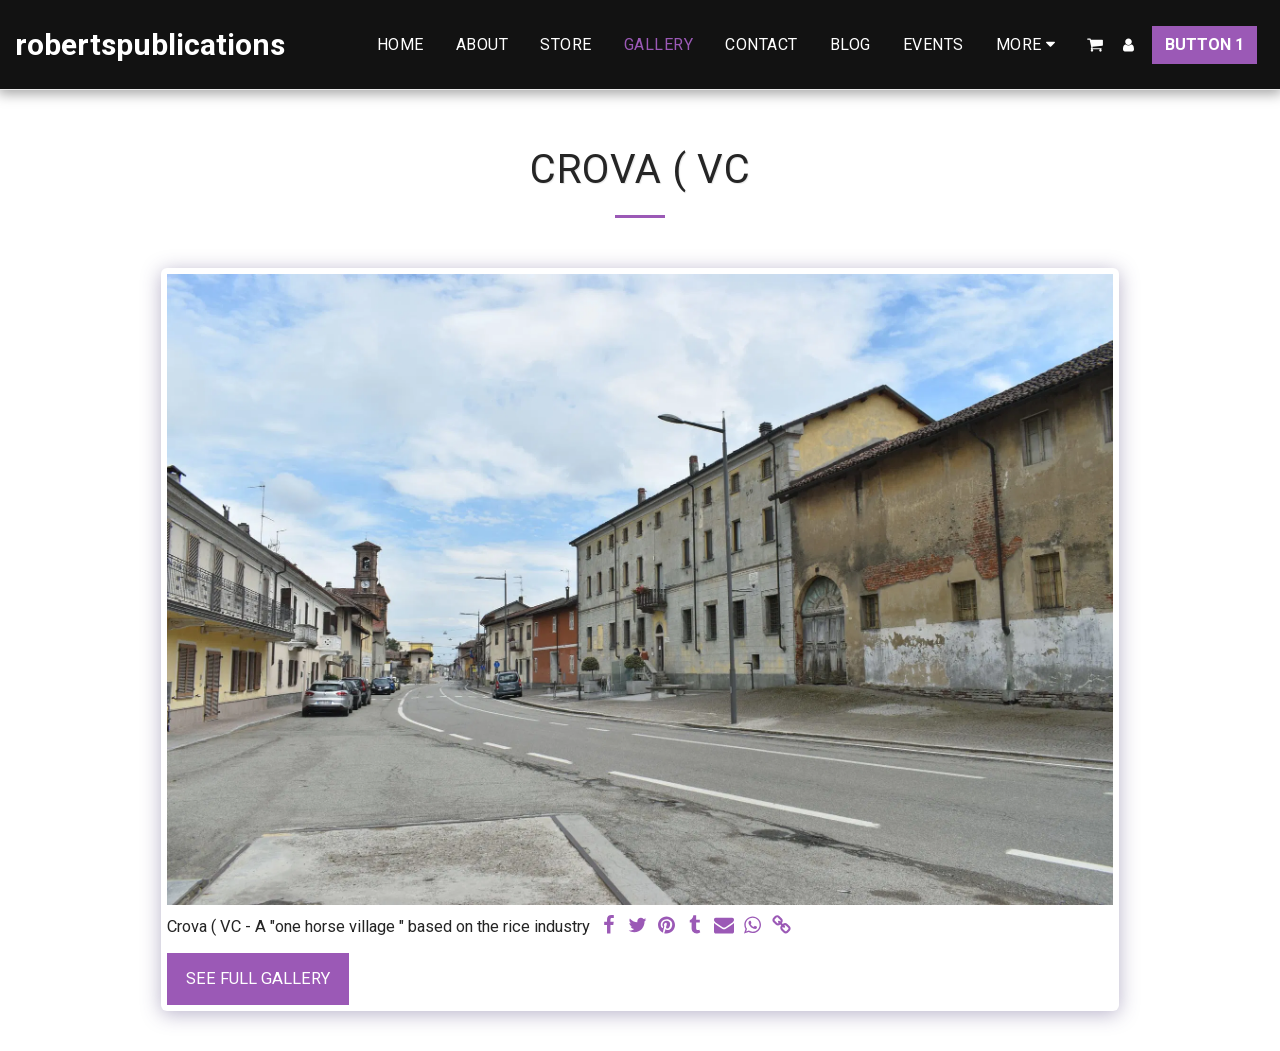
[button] (1095, 45)
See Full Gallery (258, 978)
